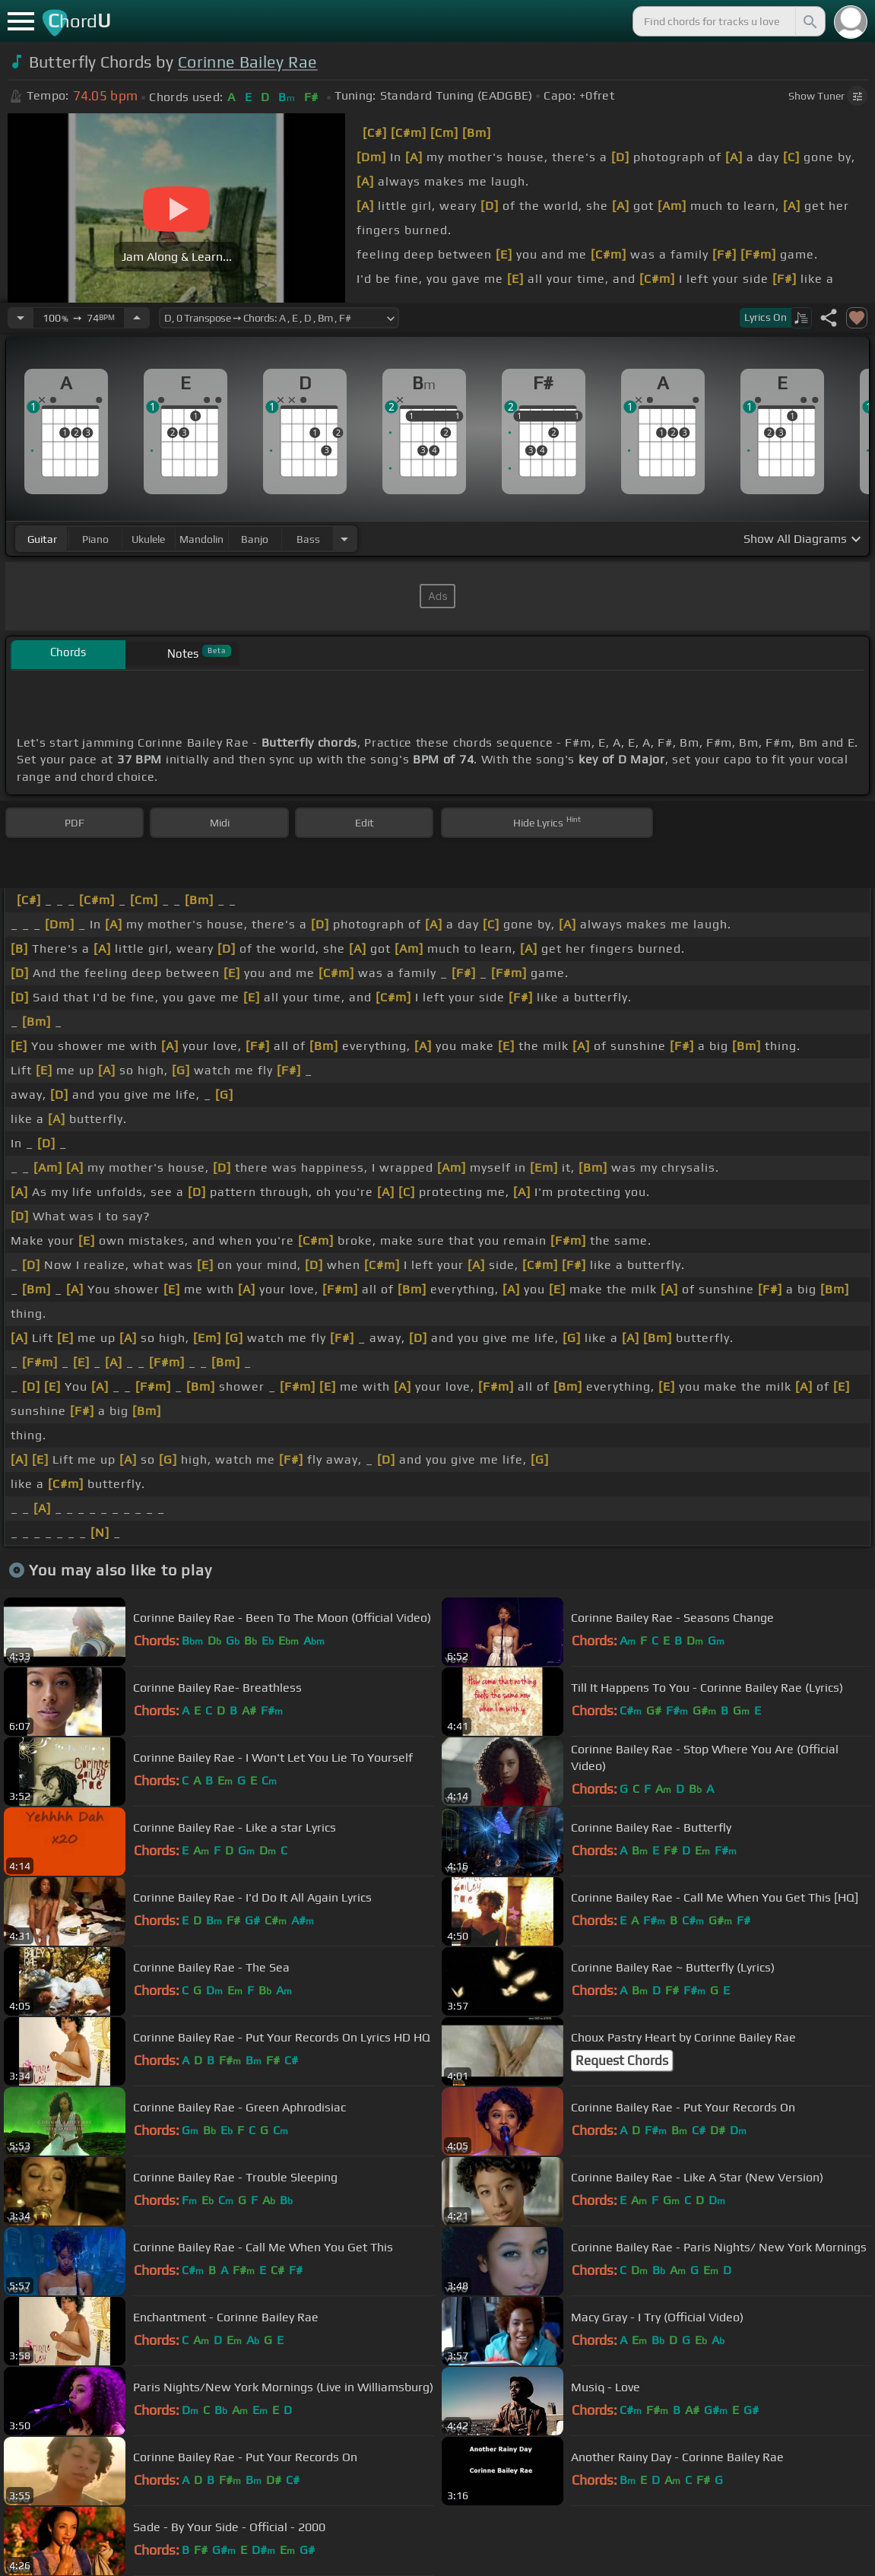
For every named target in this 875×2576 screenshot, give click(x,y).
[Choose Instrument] (344, 538)
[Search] (809, 21)
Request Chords (621, 2060)
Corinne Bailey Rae (248, 61)
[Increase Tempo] (137, 317)
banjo (254, 539)
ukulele (148, 539)
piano (95, 539)
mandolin (201, 539)
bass (308, 539)
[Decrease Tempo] (20, 317)
